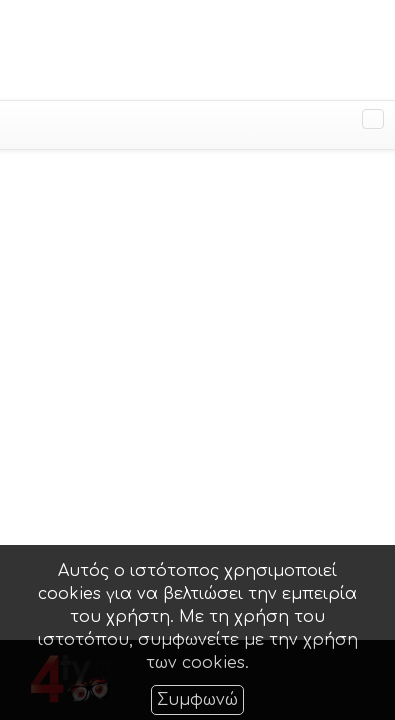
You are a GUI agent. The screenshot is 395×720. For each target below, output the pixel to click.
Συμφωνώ (197, 700)
